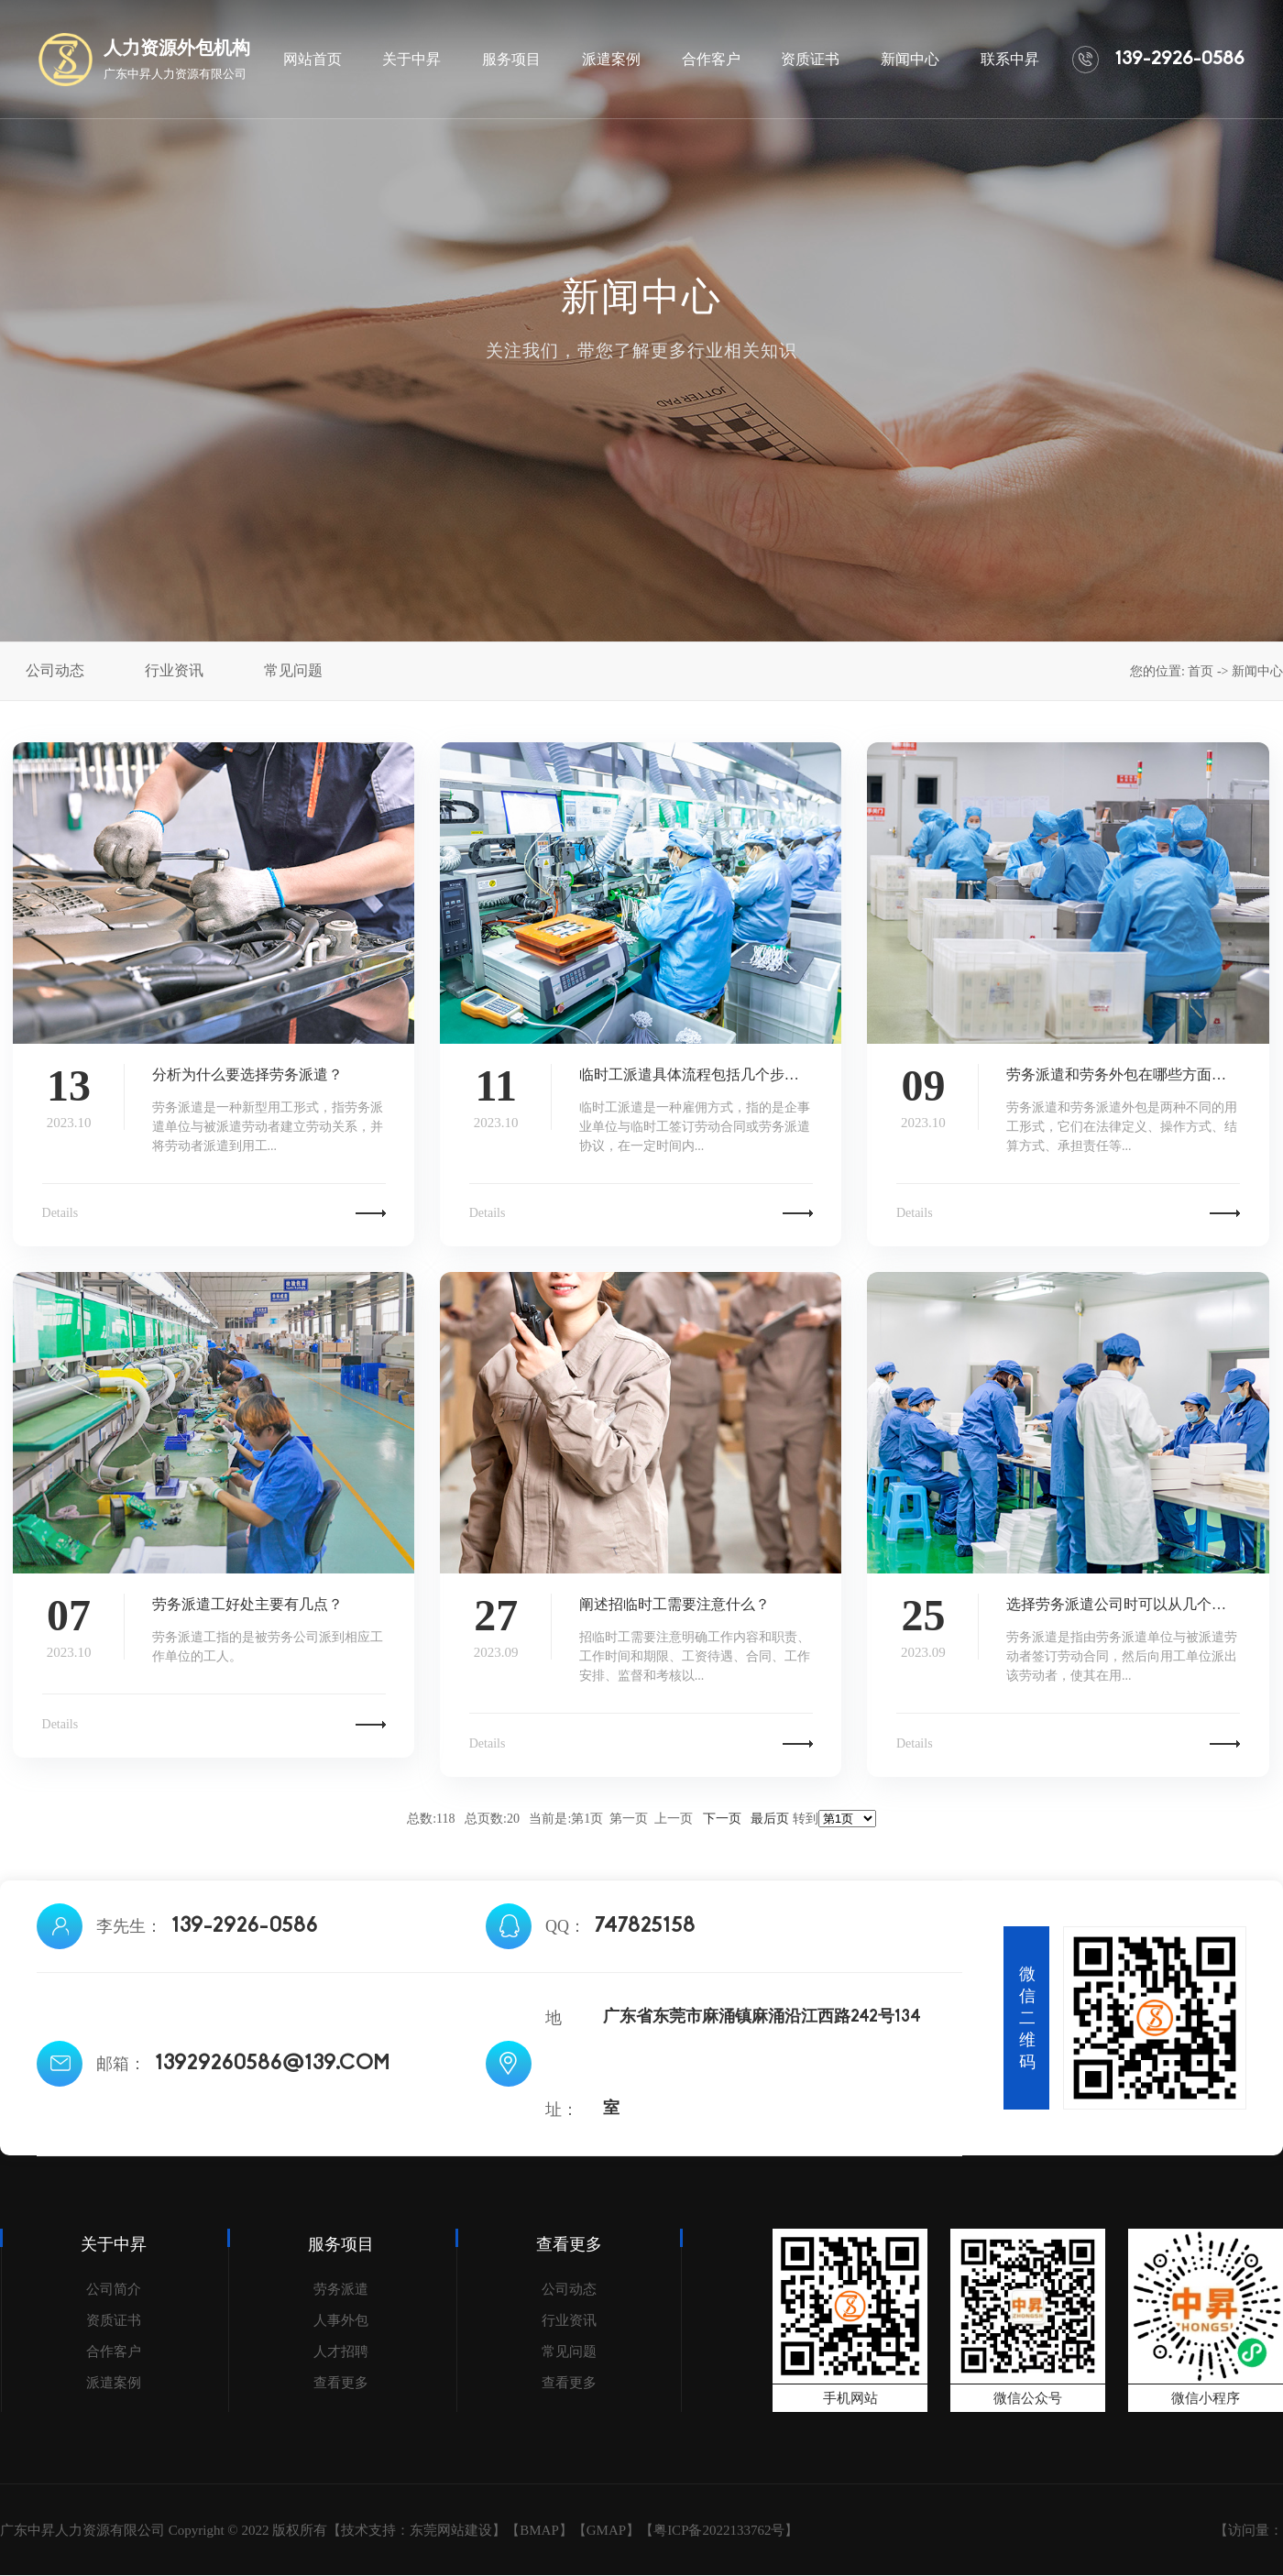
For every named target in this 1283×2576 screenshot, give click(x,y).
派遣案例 (113, 2382)
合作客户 (113, 2351)
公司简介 (113, 2289)
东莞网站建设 (451, 2530)
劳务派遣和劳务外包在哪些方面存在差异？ (1123, 1074)
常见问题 (569, 2351)
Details (60, 1213)
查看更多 (340, 2382)
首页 (1200, 671)
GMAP (606, 2530)
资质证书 (113, 2320)
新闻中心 (1257, 671)
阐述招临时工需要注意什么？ (674, 1604)
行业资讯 (569, 2320)
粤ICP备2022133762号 (718, 2530)
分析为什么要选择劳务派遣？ (247, 1074)
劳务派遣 (340, 2289)
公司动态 (569, 2289)
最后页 (770, 1818)
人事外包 (340, 2320)
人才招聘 (340, 2351)
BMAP (539, 2530)
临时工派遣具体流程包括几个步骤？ (696, 1074)
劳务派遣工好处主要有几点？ (247, 1604)
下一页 (722, 1818)
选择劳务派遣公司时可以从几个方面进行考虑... (1123, 1604)
